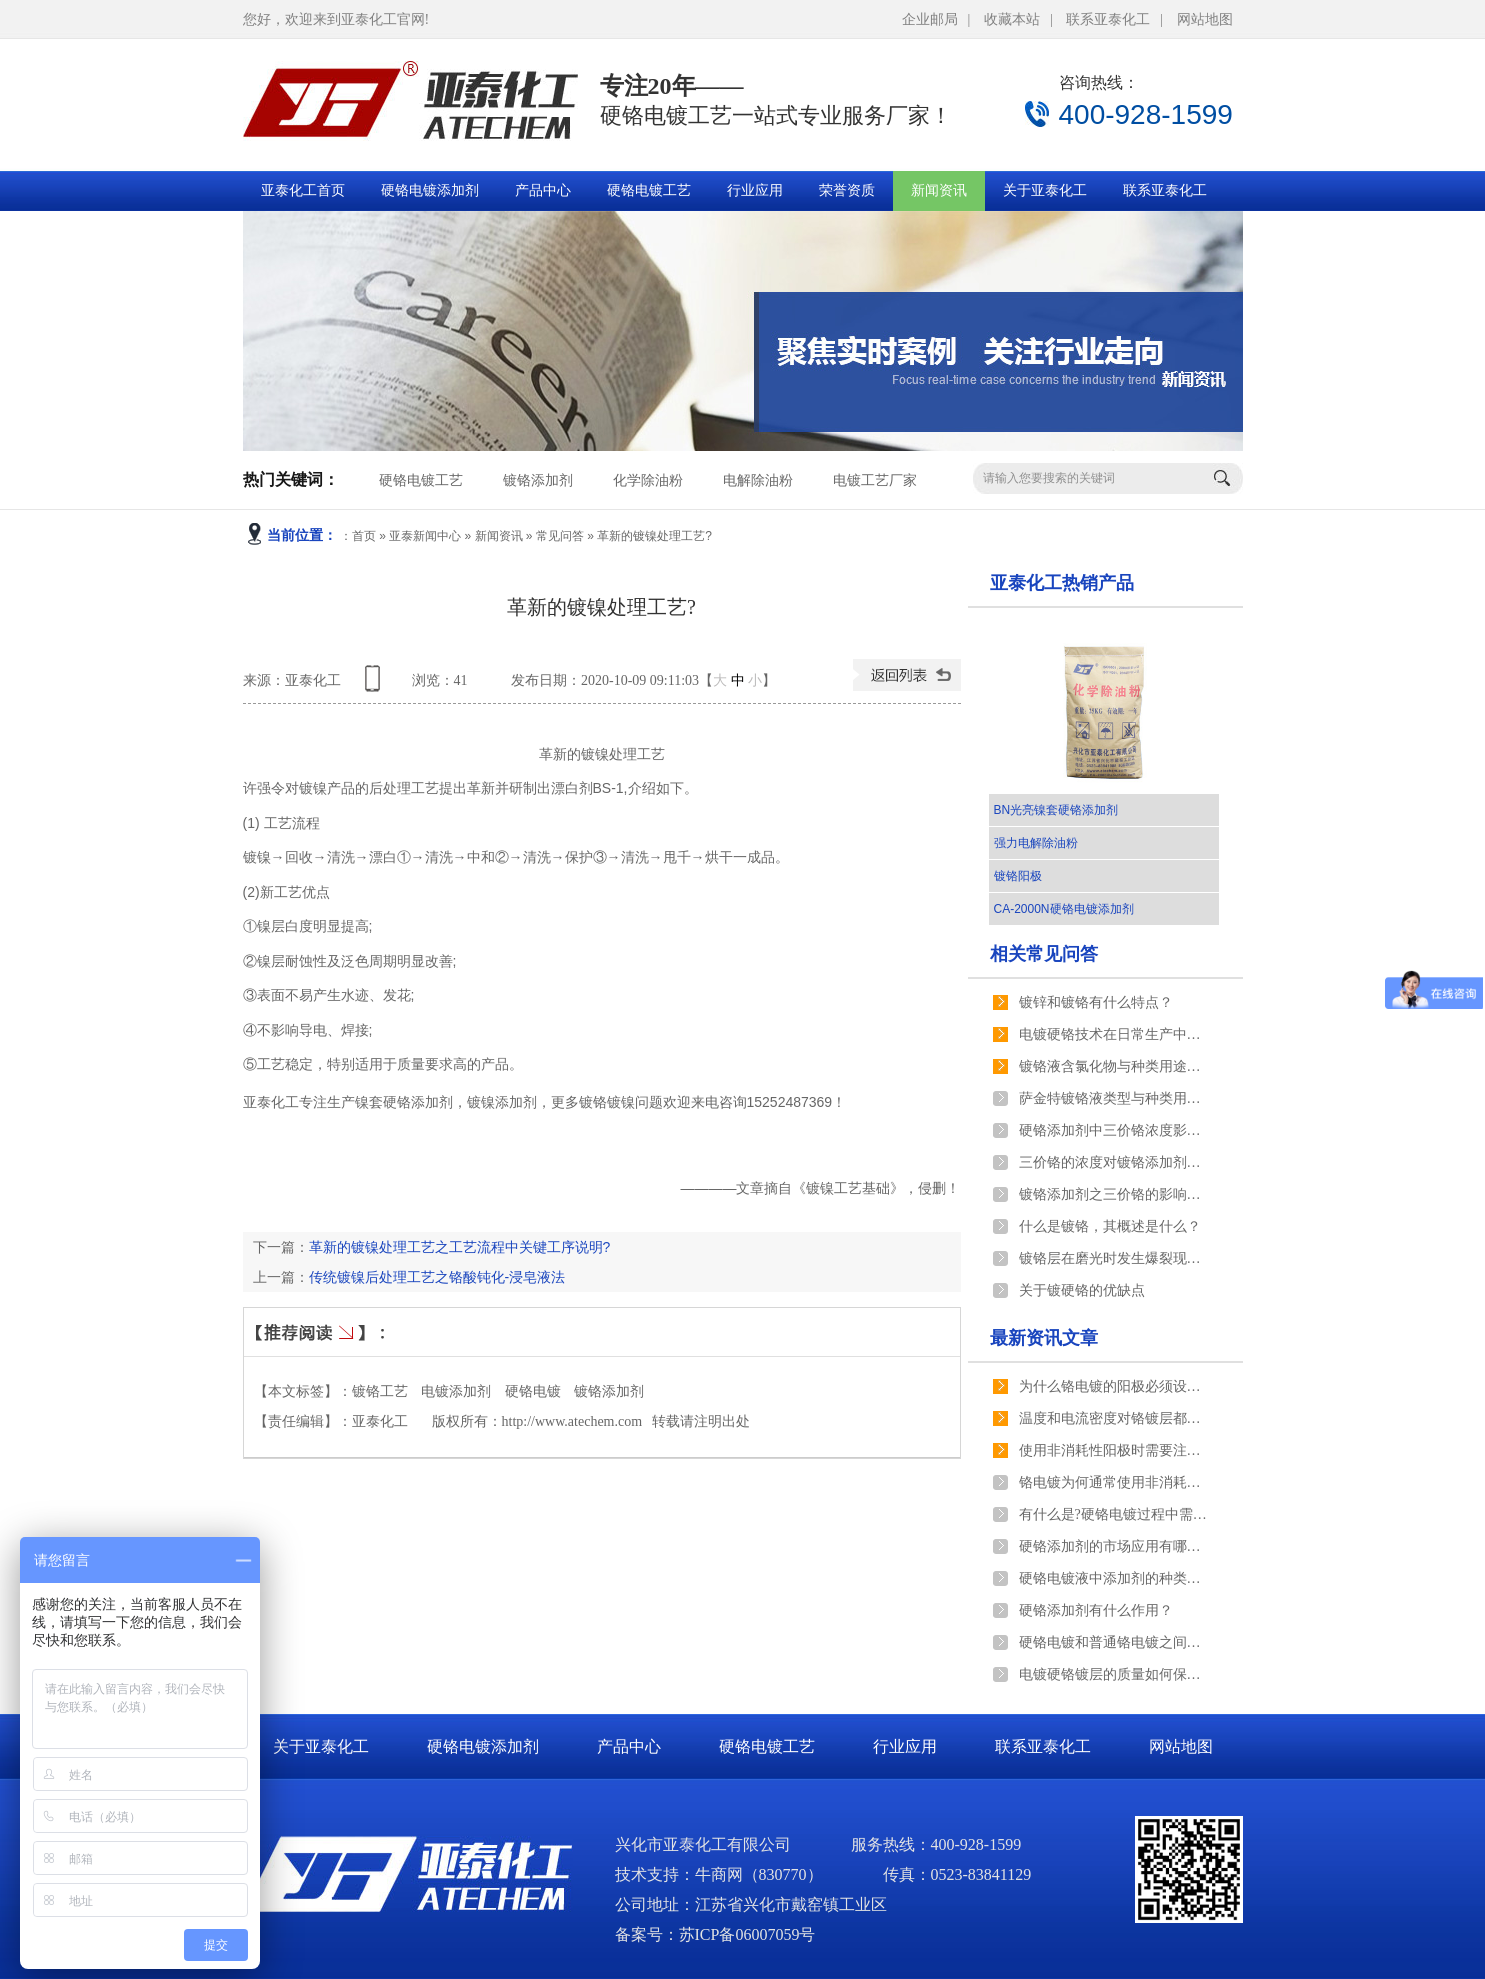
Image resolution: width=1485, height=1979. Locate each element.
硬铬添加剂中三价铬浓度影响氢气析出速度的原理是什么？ (1114, 1130)
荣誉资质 (847, 190)
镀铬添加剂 (538, 480)
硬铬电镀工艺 (649, 190)
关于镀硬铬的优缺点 (1082, 1290)
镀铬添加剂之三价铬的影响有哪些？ (1114, 1194)
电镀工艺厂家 (875, 480)
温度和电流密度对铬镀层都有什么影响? (1114, 1418)
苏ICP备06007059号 (747, 1934)
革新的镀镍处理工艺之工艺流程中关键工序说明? (460, 1247)
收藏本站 (1012, 19)
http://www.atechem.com (572, 1421)
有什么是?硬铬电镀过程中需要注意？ (1114, 1514)
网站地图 (1205, 19)
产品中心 (543, 190)
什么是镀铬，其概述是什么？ (1110, 1226)
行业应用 (755, 190)
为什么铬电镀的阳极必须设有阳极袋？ (1114, 1386)
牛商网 (719, 1874)
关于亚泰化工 (1045, 190)
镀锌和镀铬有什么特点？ (1096, 1002)
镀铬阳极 (1018, 876)
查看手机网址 (376, 685)
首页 (364, 536)
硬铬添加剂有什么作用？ (1096, 1610)
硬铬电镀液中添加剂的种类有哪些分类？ (1114, 1578)
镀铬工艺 (380, 1391)
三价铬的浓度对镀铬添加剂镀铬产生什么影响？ (1114, 1162)
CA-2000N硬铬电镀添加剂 (1064, 909)
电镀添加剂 (456, 1391)
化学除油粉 (648, 480)
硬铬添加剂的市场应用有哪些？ (1114, 1546)
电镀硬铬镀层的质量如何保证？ (1114, 1674)
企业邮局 (930, 19)
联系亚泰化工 (1108, 19)
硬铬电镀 (533, 1391)
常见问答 (560, 536)
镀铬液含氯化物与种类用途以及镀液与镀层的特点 (1114, 1066)
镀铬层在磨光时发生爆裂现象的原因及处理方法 (1114, 1258)
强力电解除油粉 (1036, 843)
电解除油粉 (758, 480)
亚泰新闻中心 (425, 536)
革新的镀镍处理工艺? (654, 536)
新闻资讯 (939, 190)
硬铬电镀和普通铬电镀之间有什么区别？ (1114, 1642)
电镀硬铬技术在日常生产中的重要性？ (1114, 1034)
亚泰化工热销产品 (1062, 583)
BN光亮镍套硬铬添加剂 (1056, 810)
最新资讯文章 (1044, 1338)
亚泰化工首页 (303, 190)
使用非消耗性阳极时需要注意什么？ (1114, 1450)
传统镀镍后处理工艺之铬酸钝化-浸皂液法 (437, 1277)
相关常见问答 (1044, 954)
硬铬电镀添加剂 (430, 190)
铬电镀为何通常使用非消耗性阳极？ (1114, 1482)
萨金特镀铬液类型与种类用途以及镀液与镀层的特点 (1114, 1098)
